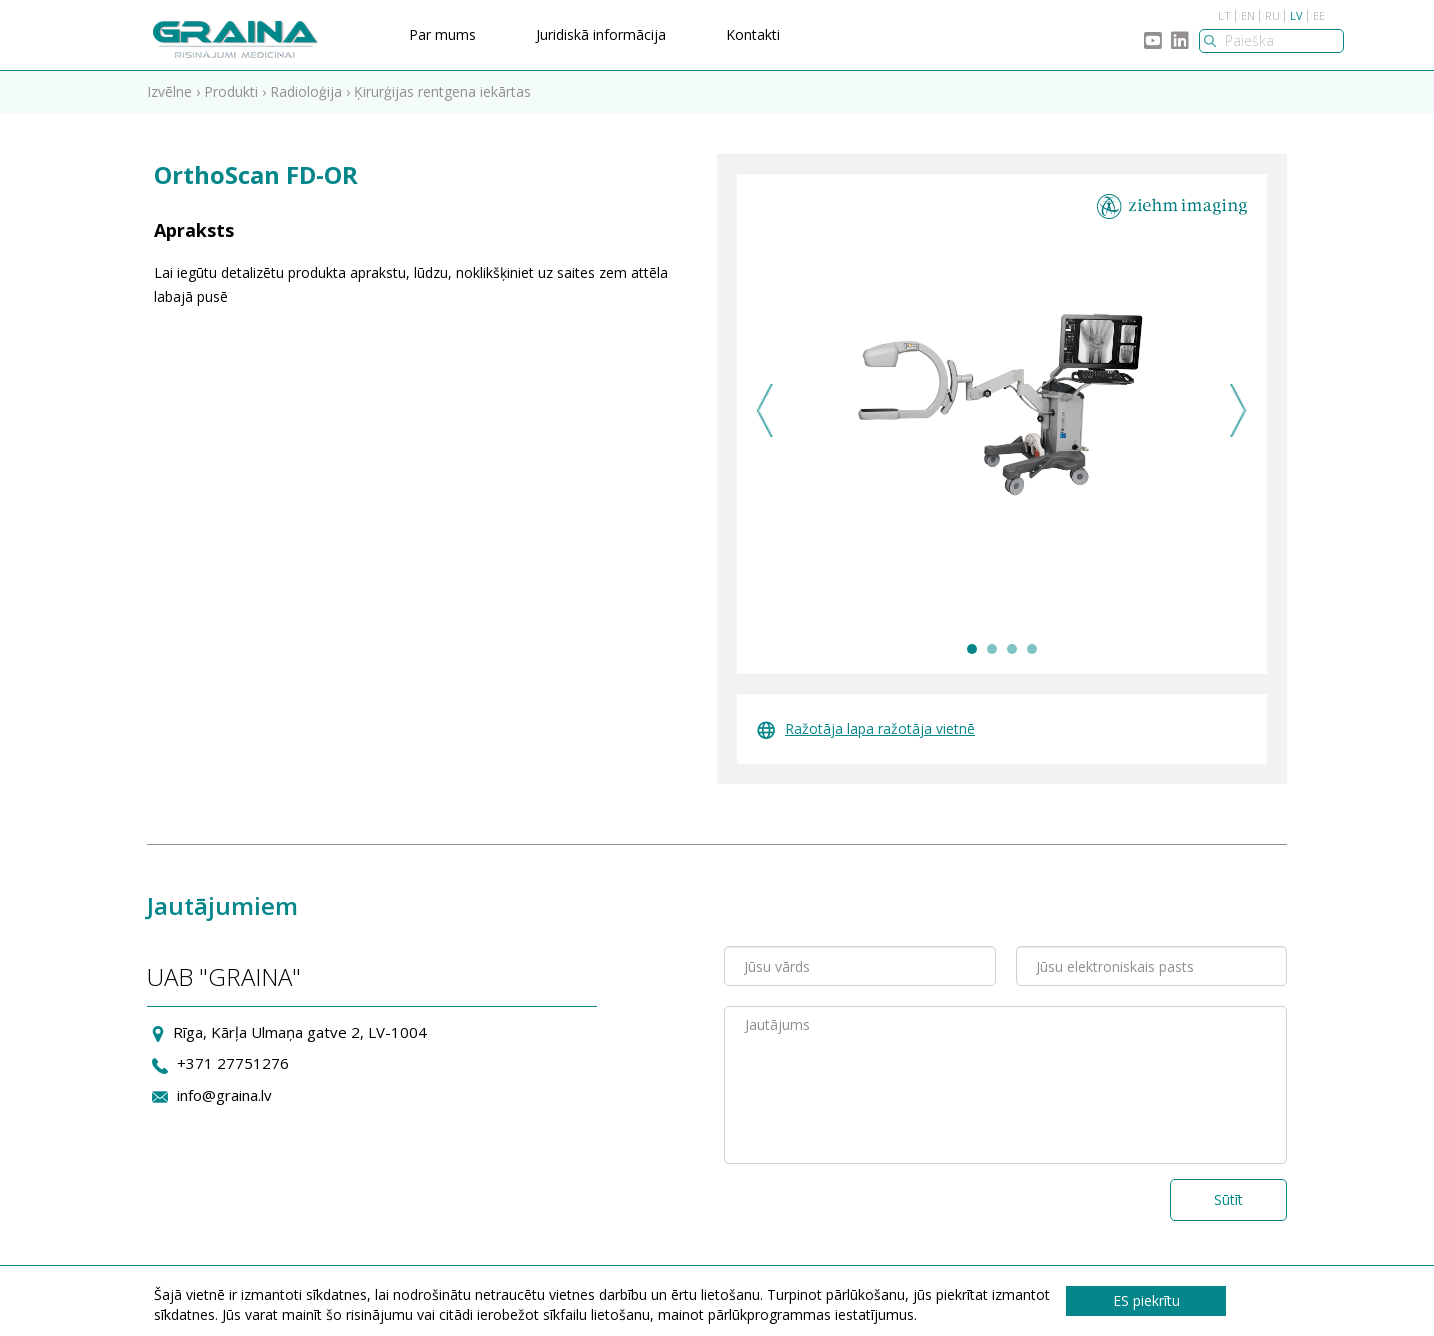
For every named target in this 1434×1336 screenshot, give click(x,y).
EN (1248, 15)
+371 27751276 (233, 1063)
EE (1319, 15)
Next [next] (1238, 410)
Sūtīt (1228, 1199)
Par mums (442, 34)
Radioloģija (306, 91)
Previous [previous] (765, 410)
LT (1224, 15)
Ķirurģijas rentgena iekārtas (442, 91)
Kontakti (753, 34)
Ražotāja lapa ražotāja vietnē (866, 728)
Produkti (231, 91)
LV (1296, 15)
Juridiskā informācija (601, 34)
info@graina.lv (224, 1095)
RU (1272, 15)
